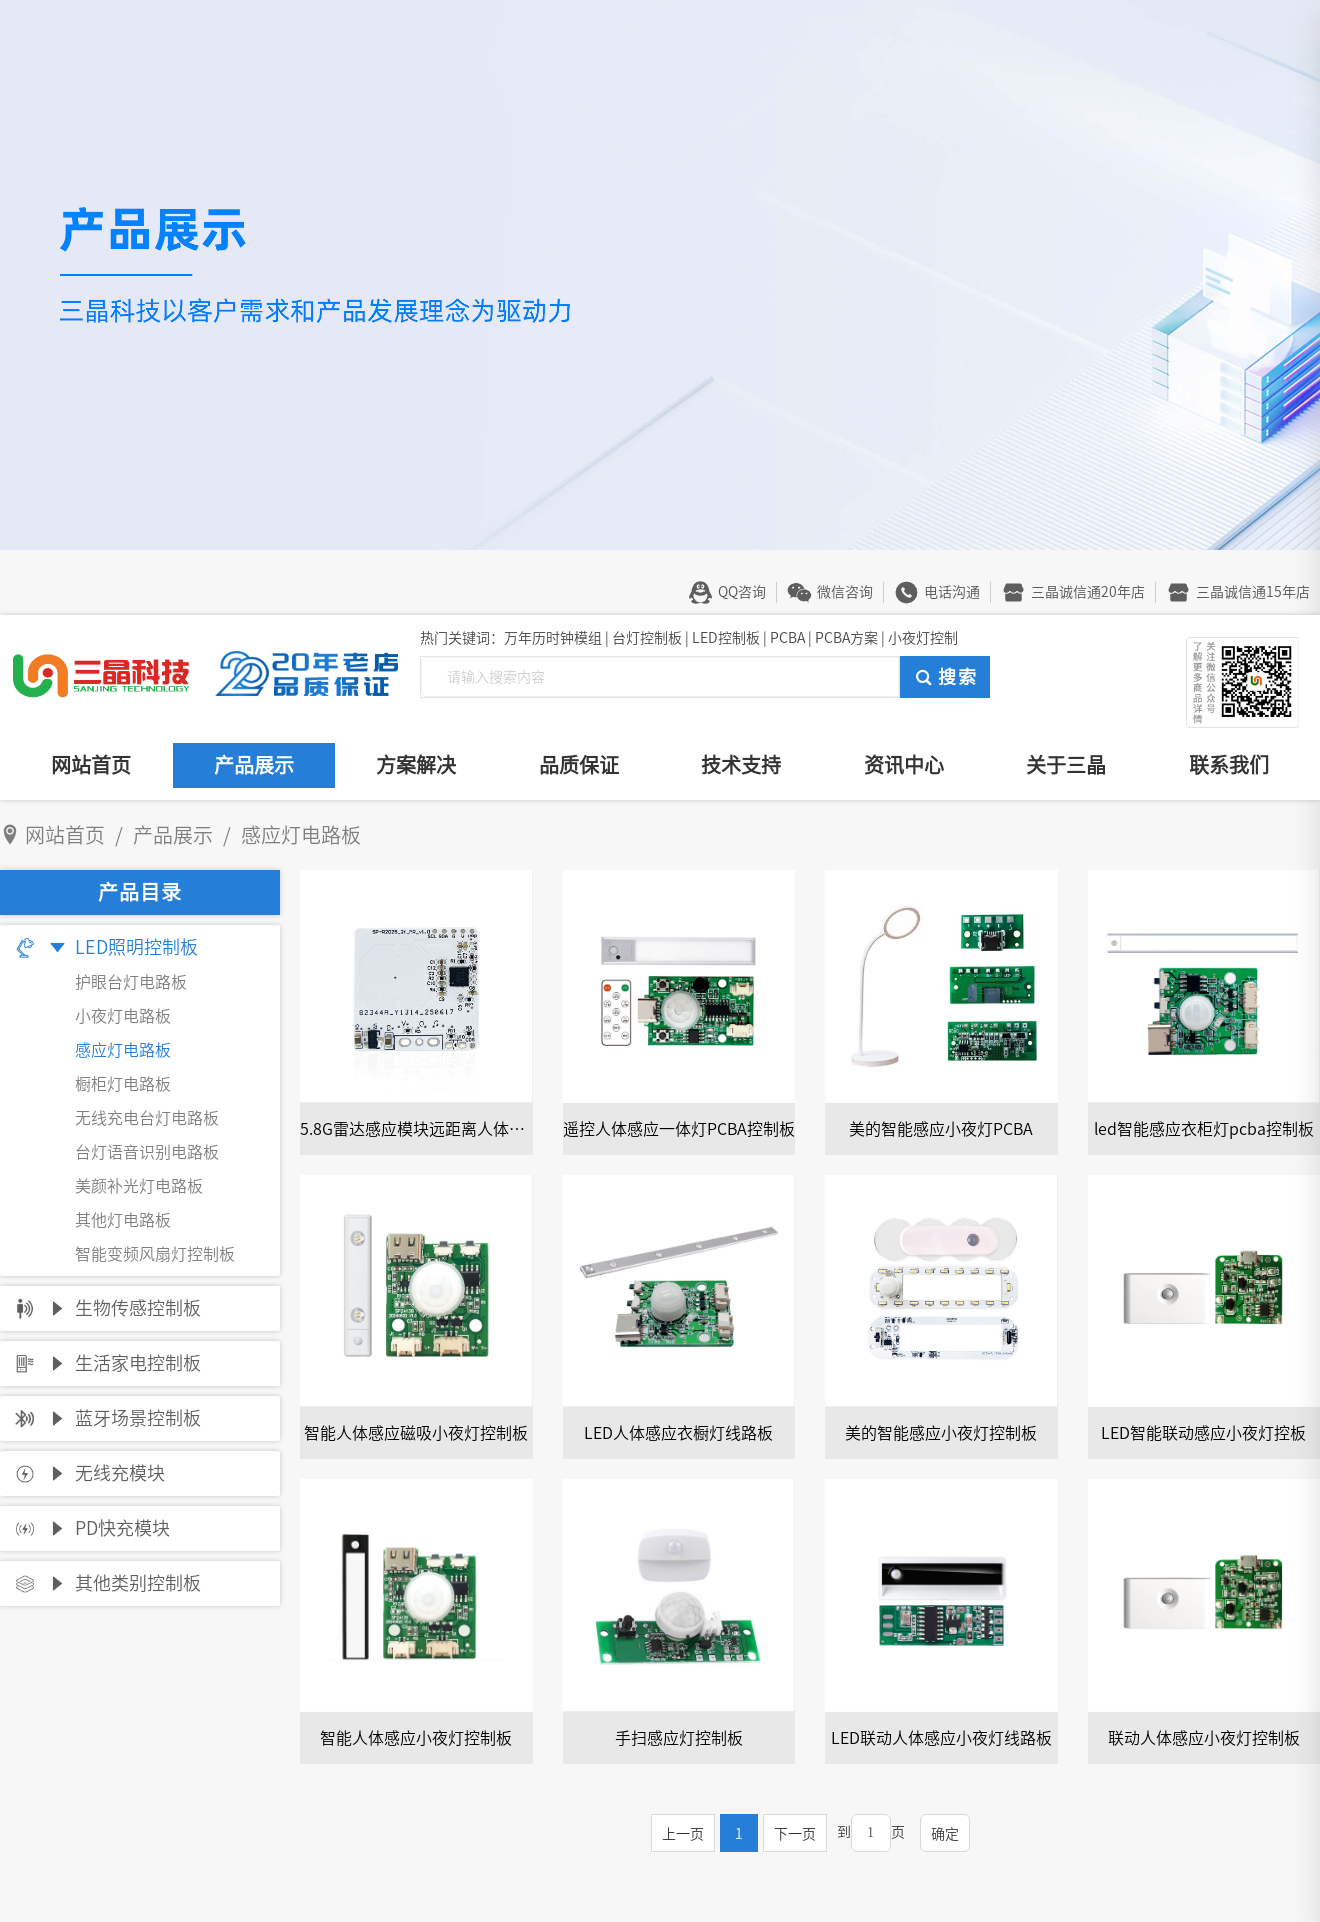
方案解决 (416, 765)
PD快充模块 (122, 1528)
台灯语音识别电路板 (147, 1152)
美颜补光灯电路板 (139, 1186)
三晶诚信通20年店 (1088, 592)
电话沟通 (952, 592)
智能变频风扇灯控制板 (155, 1254)
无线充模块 (120, 1473)
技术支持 (741, 765)
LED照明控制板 (136, 947)
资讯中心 (904, 765)
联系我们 (1229, 765)
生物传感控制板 (138, 1308)
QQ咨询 (742, 592)
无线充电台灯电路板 (147, 1118)
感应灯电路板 (123, 1050)
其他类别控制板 (138, 1583)
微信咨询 (845, 592)
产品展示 (254, 765)
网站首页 (91, 765)
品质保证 (579, 765)
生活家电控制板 (138, 1363)
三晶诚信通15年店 (1253, 592)
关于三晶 (1066, 765)
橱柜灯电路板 (123, 1084)
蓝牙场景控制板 (138, 1418)
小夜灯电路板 (123, 1016)
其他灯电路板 (123, 1220)
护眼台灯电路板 (131, 982)
